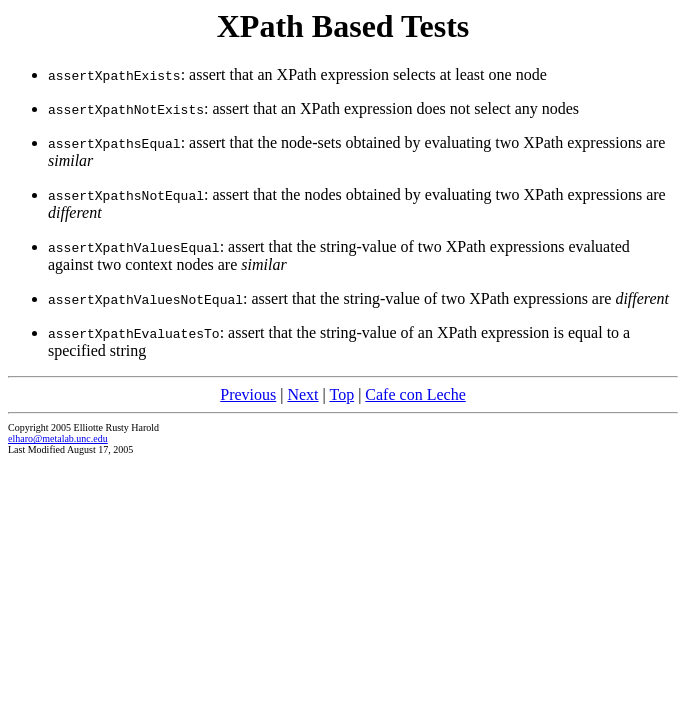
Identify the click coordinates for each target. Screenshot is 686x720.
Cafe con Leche (415, 394)
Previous (248, 394)
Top (341, 394)
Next (302, 394)
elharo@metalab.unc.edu (58, 438)
